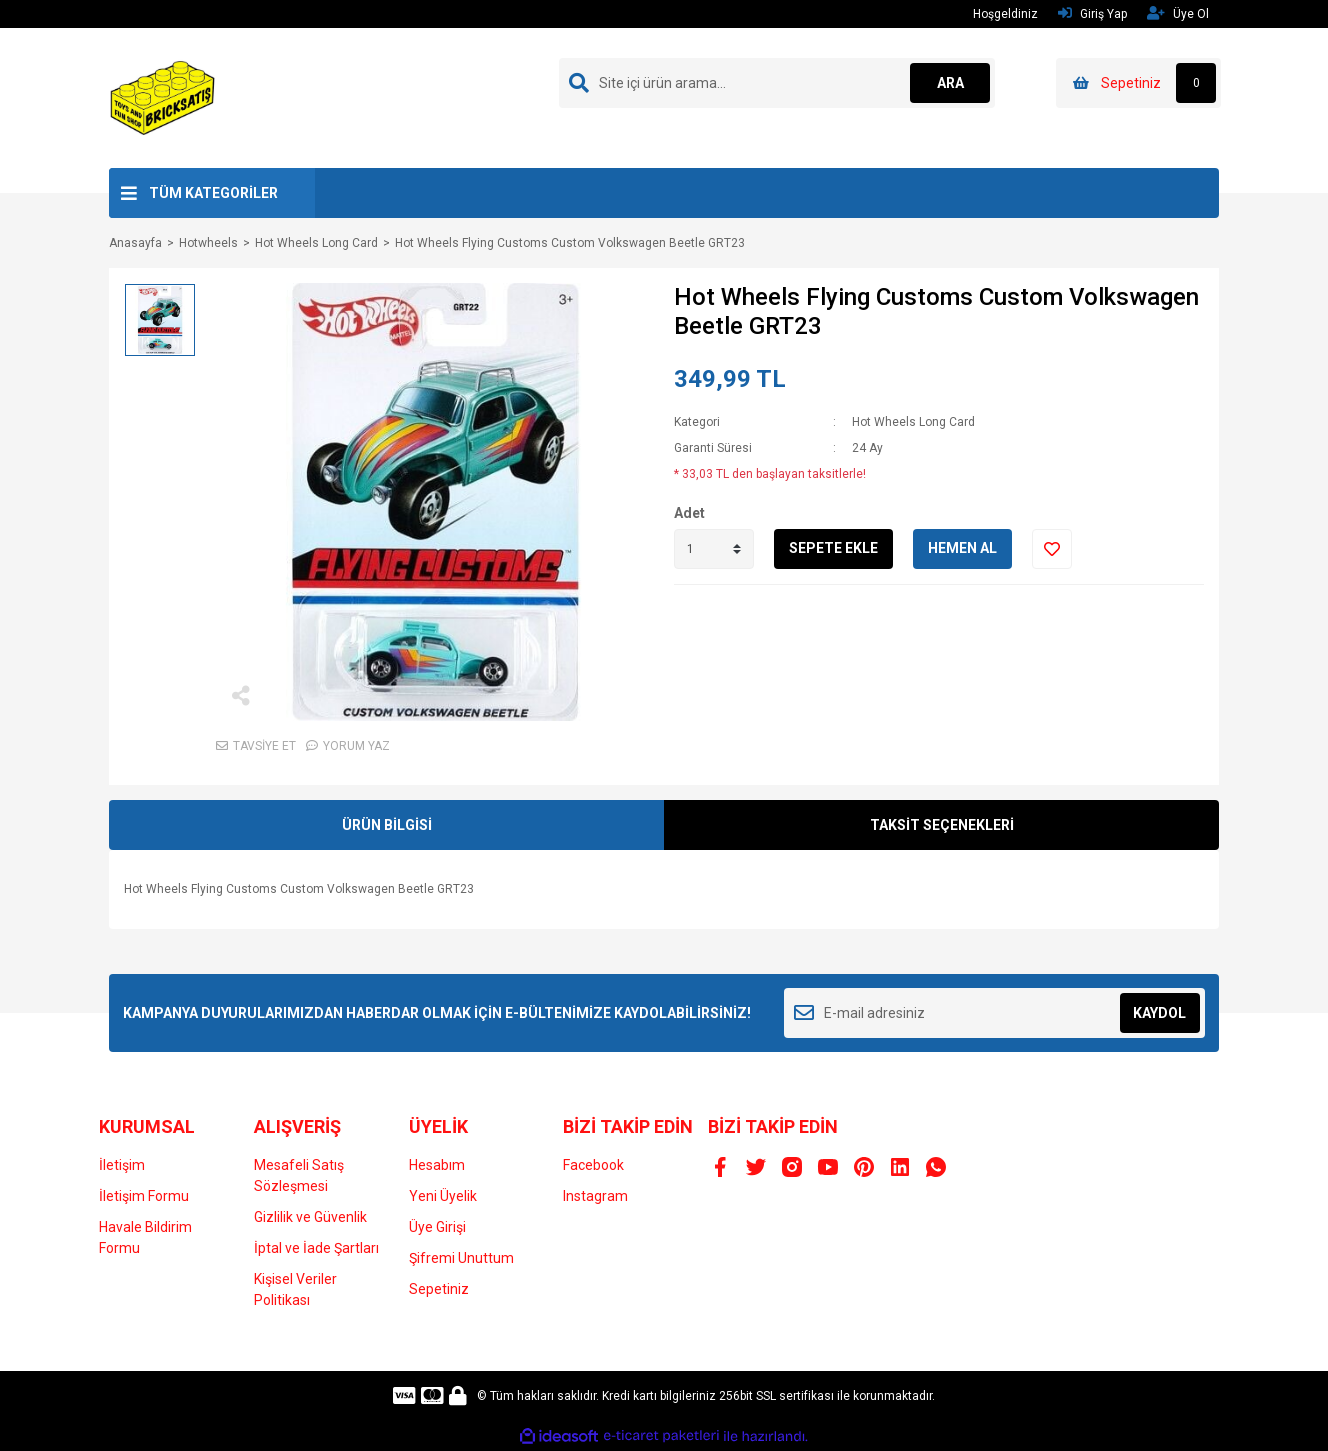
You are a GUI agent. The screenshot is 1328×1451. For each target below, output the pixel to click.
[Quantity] (714, 549)
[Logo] (163, 97)
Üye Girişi (437, 1227)
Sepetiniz (439, 1289)
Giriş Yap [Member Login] (1092, 13)
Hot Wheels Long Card (913, 422)
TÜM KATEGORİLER (213, 193)
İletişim (122, 1165)
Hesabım (437, 1165)
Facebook (593, 1165)
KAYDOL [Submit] (1159, 1013)
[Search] (777, 83)
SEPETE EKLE (833, 548)
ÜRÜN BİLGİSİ (387, 825)
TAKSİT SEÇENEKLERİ (942, 825)
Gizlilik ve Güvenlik (310, 1217)
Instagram (595, 1196)
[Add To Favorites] (1052, 549)
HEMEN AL (962, 548)
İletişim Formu (144, 1196)
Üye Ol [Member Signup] (1178, 13)
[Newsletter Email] (994, 1013)
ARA (950, 83)
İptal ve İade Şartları (316, 1248)
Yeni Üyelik (443, 1196)
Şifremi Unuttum (461, 1258)
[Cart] (1138, 83)
